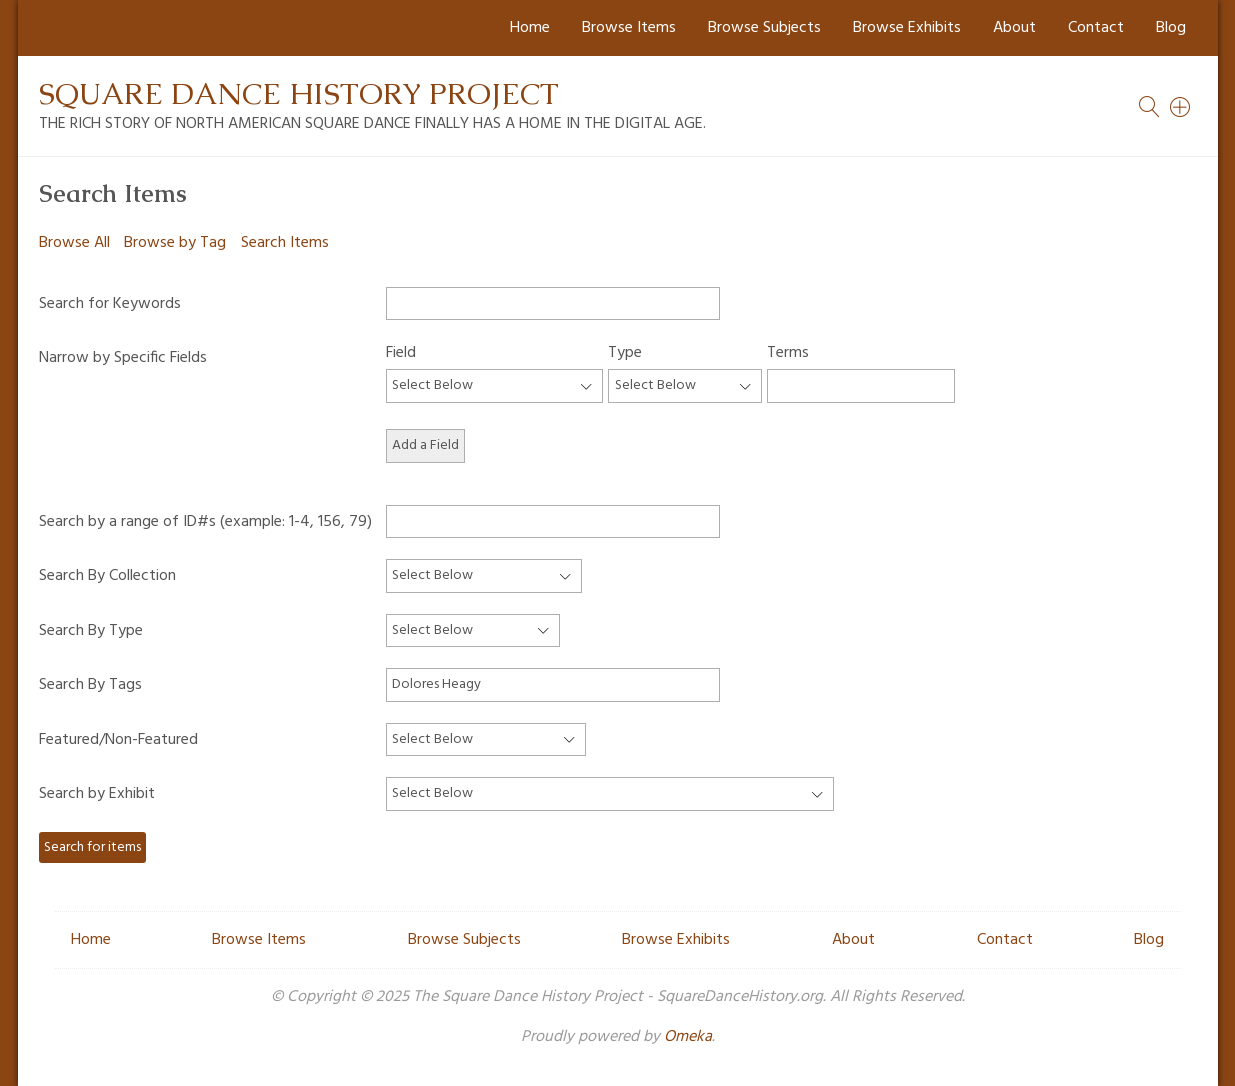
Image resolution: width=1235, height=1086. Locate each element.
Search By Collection (107, 576)
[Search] (1181, 107)
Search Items (285, 243)
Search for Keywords (110, 304)
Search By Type (91, 631)
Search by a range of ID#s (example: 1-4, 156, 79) (205, 522)
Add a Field (425, 445)
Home (530, 28)
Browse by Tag (175, 243)
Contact (1096, 28)
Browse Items (629, 28)
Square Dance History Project (299, 93)
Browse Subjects (764, 28)
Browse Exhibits (907, 28)
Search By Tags (90, 685)
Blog (1171, 28)
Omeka (688, 1037)
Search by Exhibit (97, 794)
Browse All (74, 243)
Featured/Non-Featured (118, 740)
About (1014, 28)
